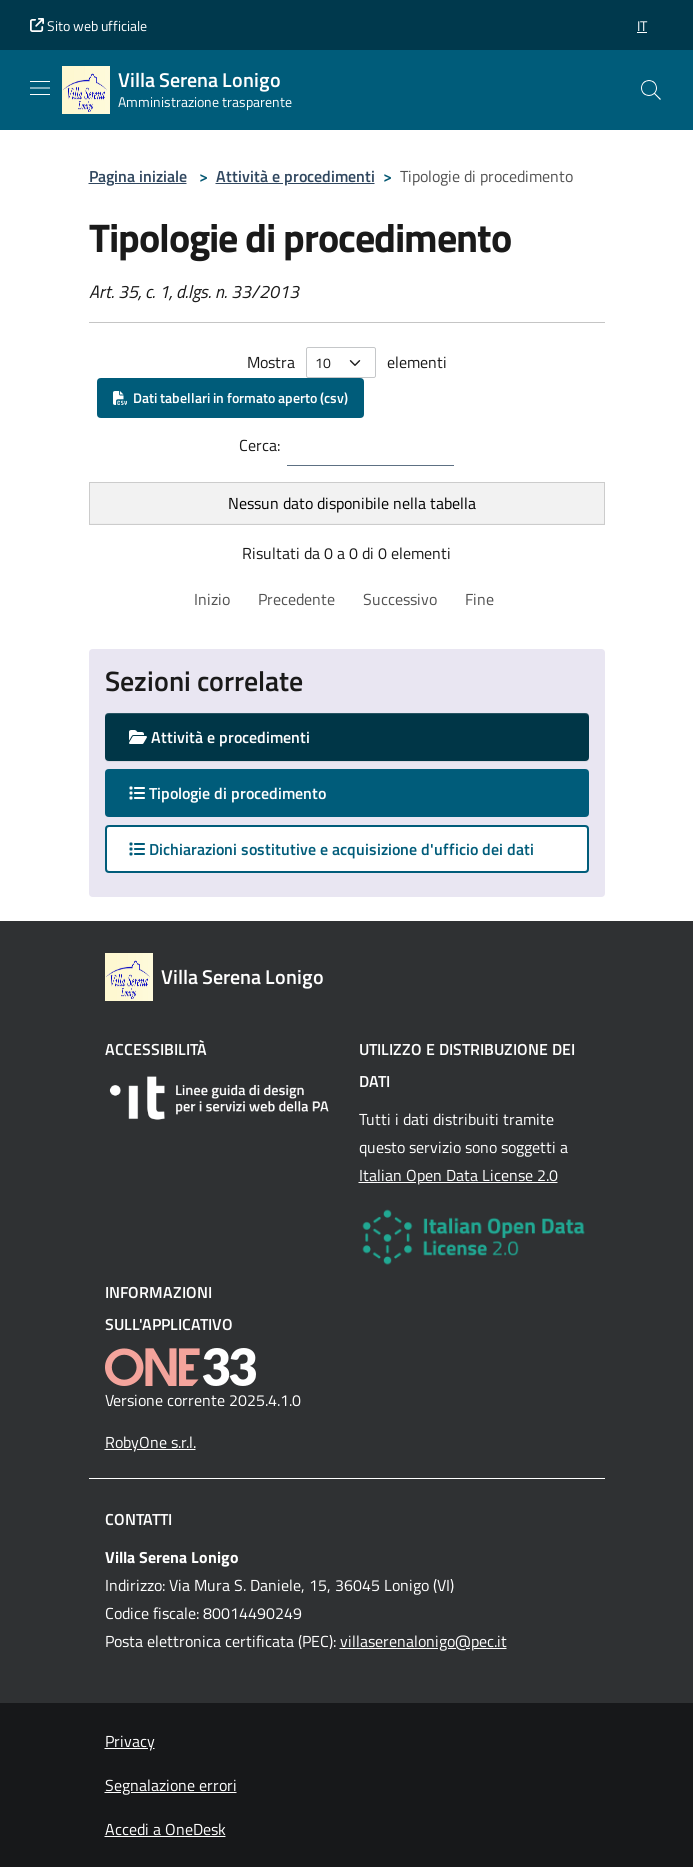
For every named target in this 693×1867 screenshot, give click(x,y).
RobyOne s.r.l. (150, 1442)
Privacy (130, 1741)
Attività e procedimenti (295, 176)
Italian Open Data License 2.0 (458, 1175)
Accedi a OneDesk (165, 1829)
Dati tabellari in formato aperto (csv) (230, 397)
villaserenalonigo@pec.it (423, 1641)
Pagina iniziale (138, 176)
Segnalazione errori (171, 1785)
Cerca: (259, 445)
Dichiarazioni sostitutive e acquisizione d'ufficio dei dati (331, 849)
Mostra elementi (347, 362)
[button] (642, 25)
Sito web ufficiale (88, 25)
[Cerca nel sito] (651, 90)
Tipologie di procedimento (247, 792)
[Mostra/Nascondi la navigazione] (40, 88)
